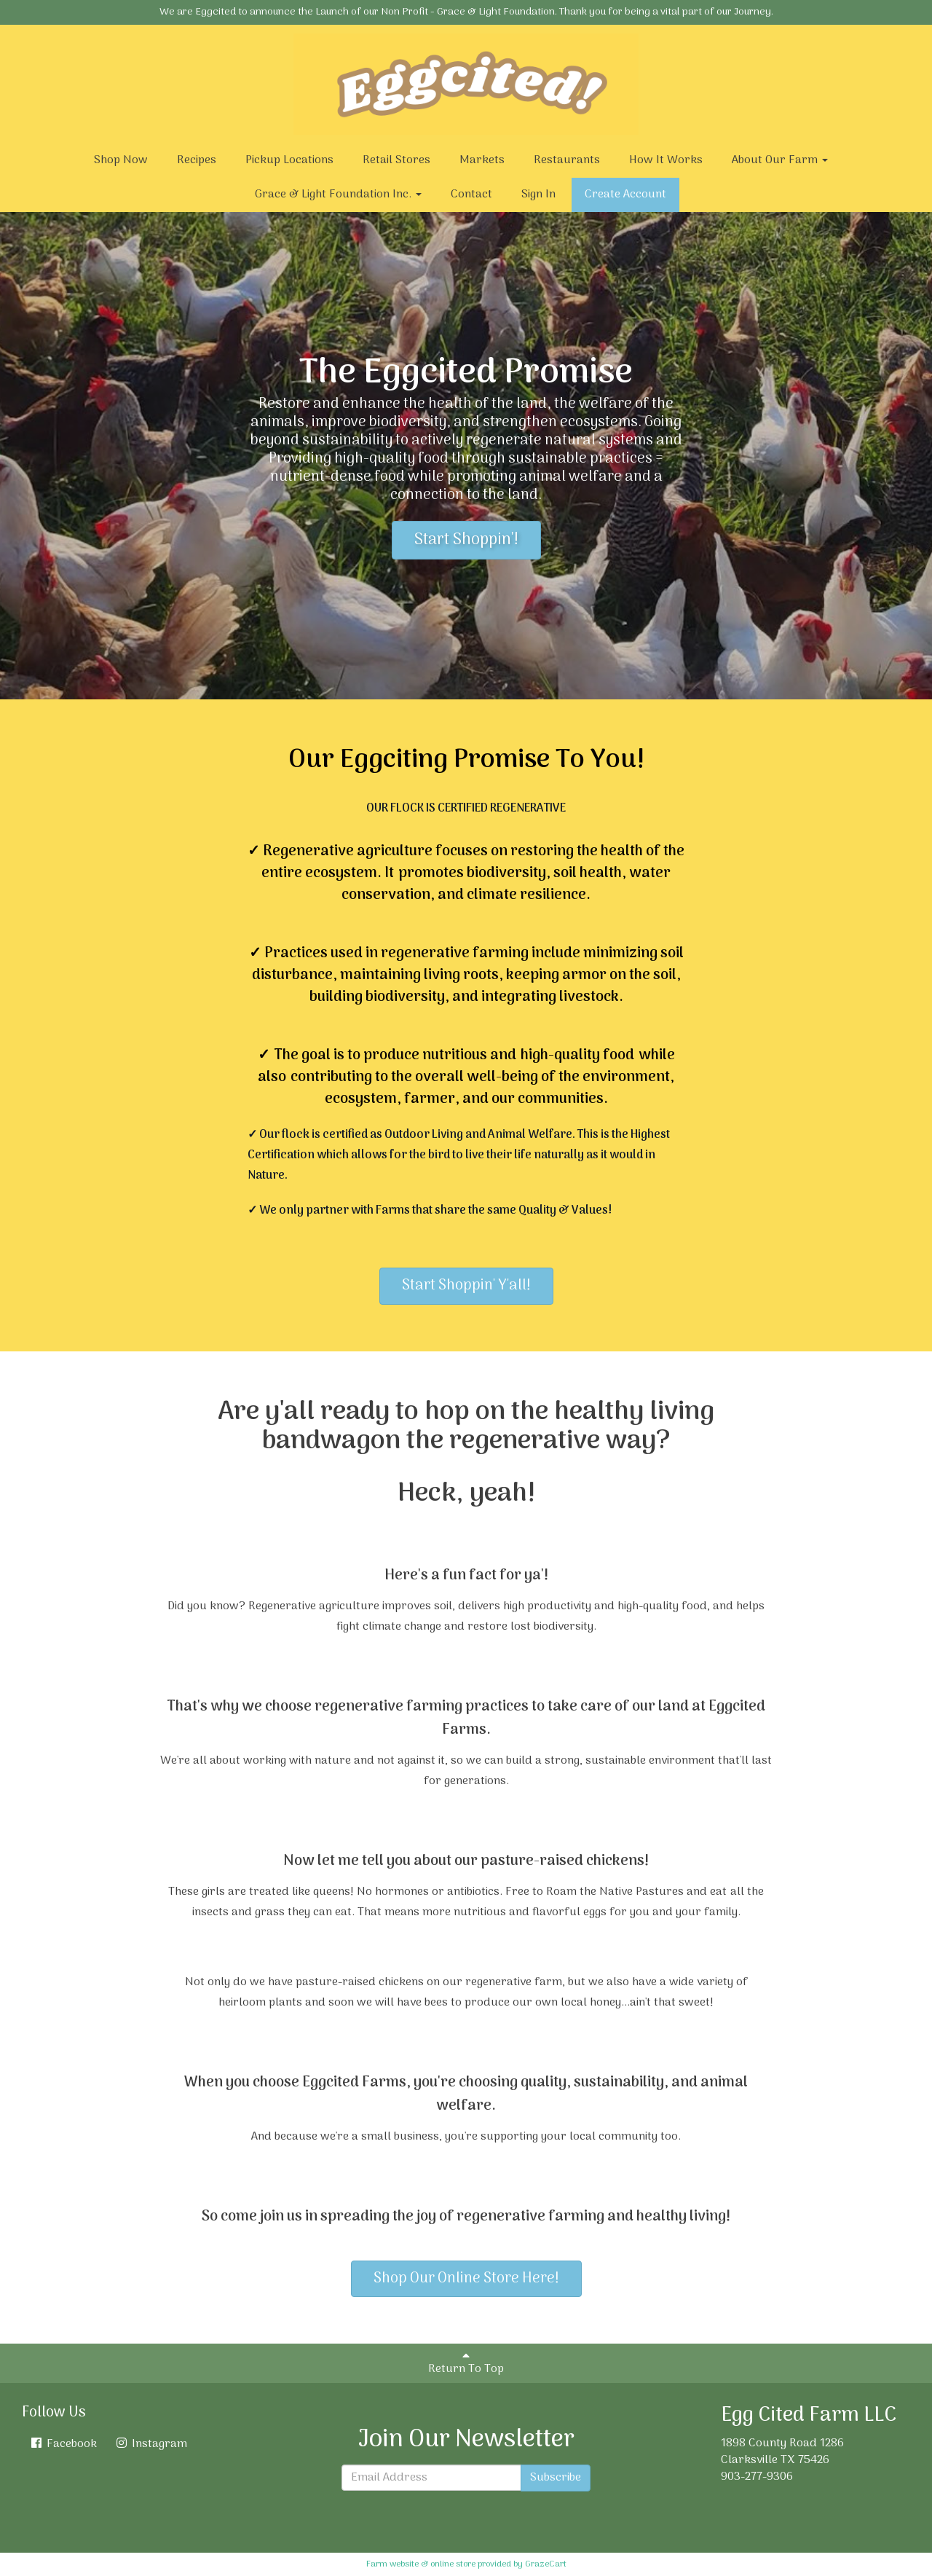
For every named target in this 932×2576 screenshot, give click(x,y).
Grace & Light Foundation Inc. (338, 194)
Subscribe (555, 2477)
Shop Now (121, 160)
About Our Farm (780, 160)
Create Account (625, 194)
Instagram (150, 2444)
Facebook (63, 2444)
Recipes (196, 160)
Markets (482, 160)
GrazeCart (545, 2564)
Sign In (538, 194)
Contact (471, 194)
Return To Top (466, 2364)
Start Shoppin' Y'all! (466, 1285)
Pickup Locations (289, 160)
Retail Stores (396, 160)
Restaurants (567, 160)
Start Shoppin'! (466, 540)
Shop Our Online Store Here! (466, 2278)
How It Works (666, 160)
